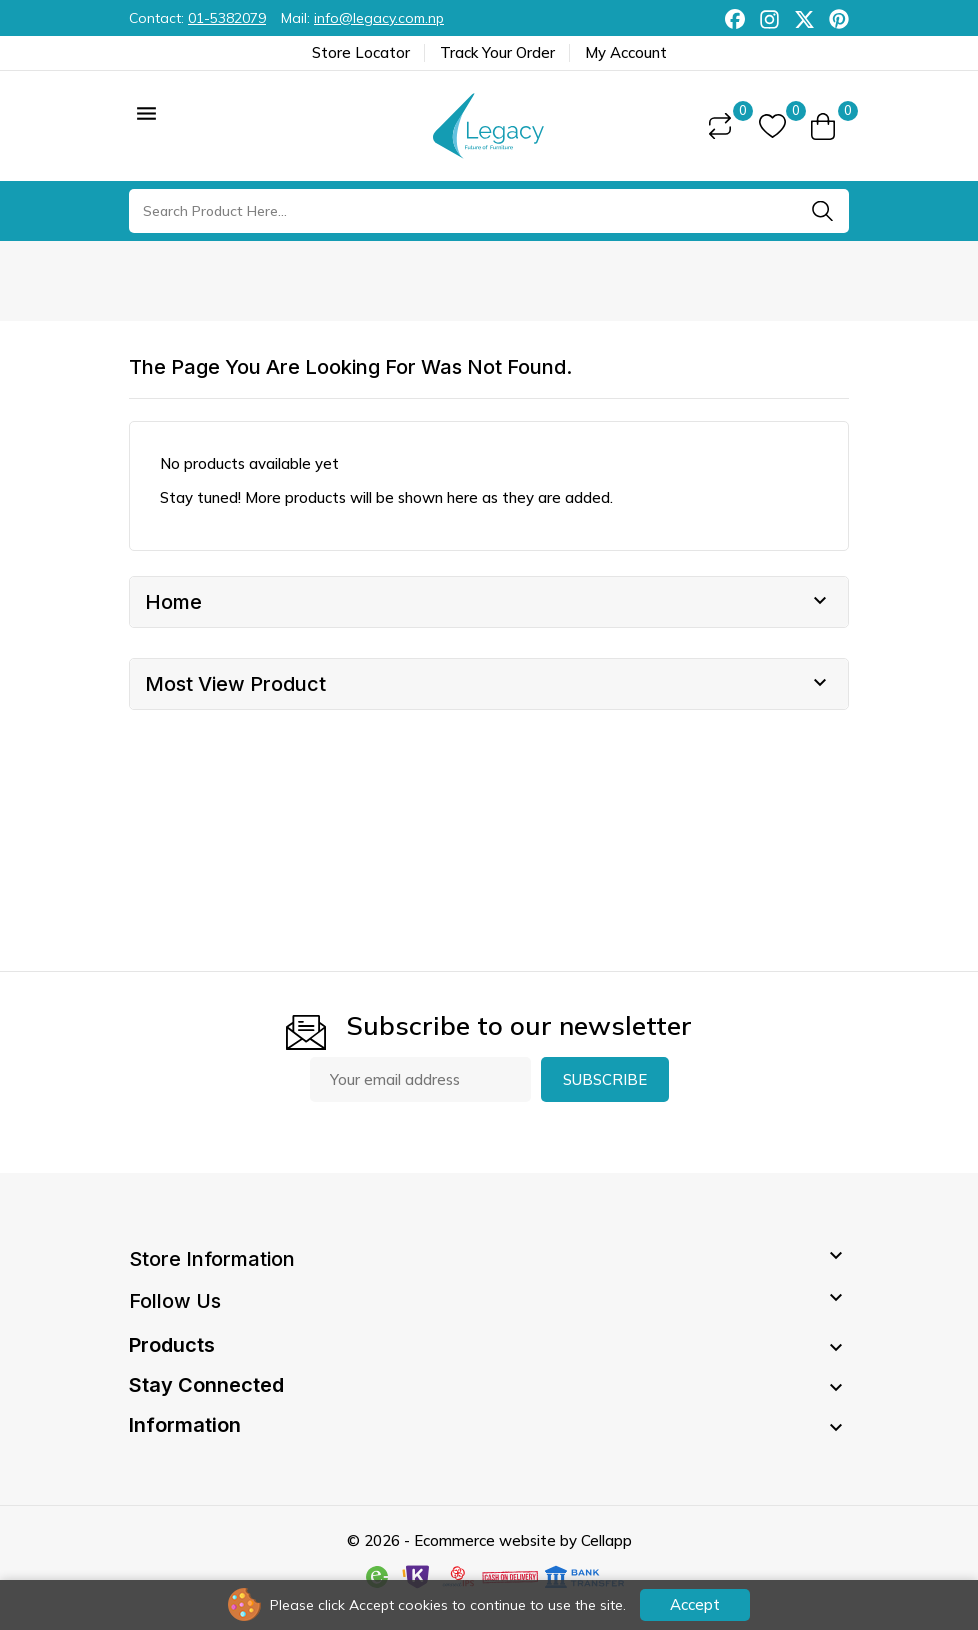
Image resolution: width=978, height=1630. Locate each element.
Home (173, 602)
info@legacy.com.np (379, 18)
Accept (695, 1604)
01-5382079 (227, 18)
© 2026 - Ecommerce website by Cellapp (489, 1540)
